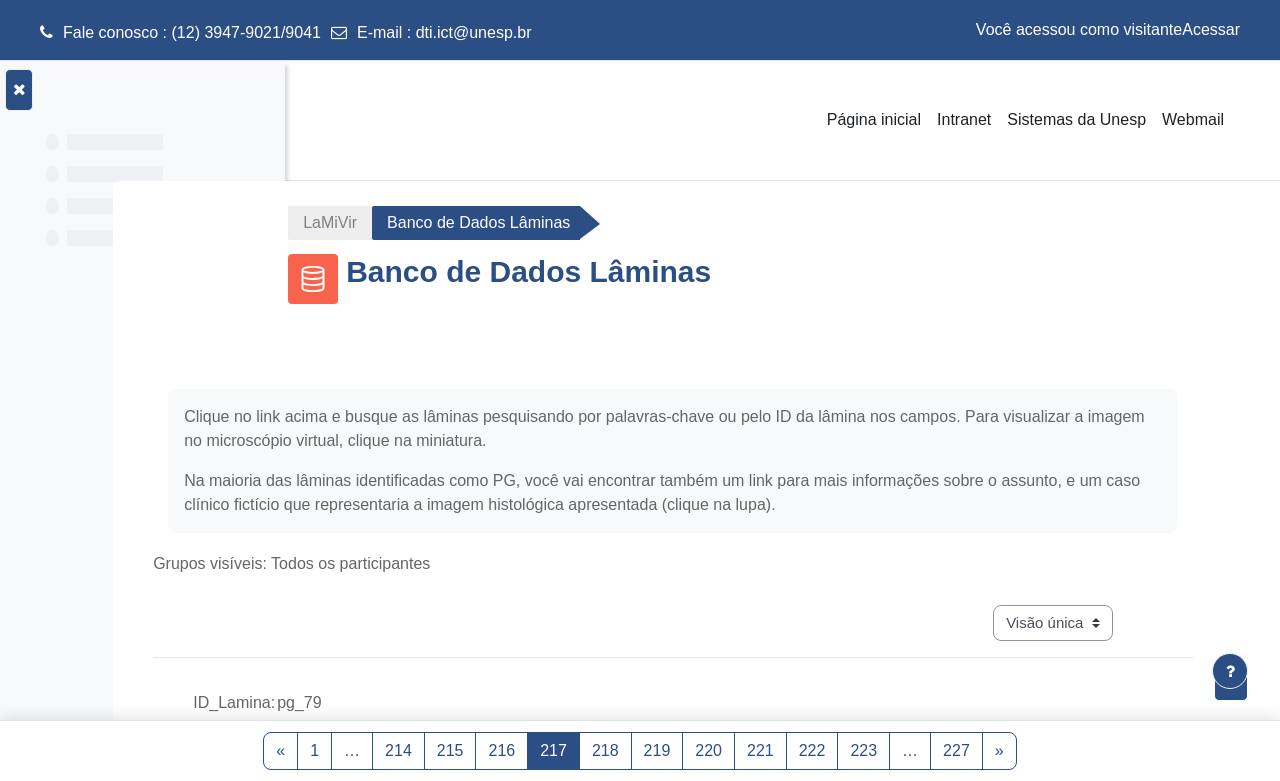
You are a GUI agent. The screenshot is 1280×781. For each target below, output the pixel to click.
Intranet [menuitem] (964, 119)
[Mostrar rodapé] (1230, 671)
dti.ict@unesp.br (474, 32)
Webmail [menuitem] (1193, 119)
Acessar (1211, 29)
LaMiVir (448, 222)
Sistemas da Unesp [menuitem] (1076, 119)
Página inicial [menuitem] (874, 119)
